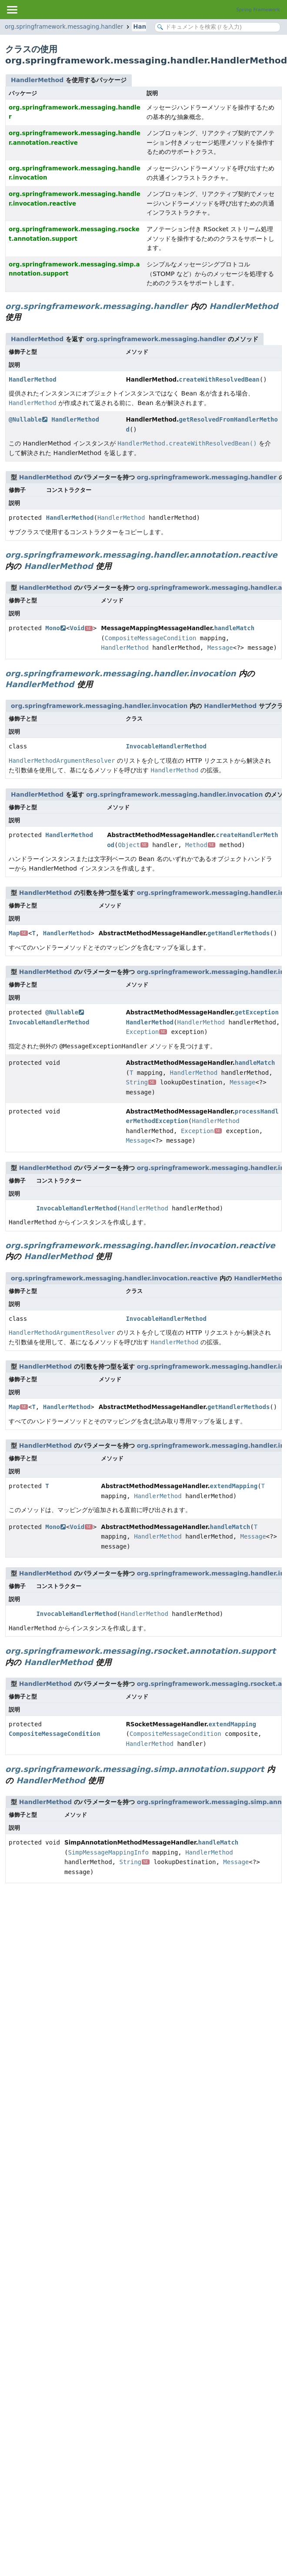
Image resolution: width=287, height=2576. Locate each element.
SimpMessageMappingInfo (108, 1852)
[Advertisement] (92, 1984)
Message (220, 647)
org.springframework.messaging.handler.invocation (120, 673)
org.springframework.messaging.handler (64, 26)
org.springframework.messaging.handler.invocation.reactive (140, 1245)
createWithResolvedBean (219, 379)
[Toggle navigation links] (11, 9)
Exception (146, 1031)
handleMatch (234, 628)
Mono (55, 628)
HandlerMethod (37, 79)
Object (133, 844)
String (141, 1082)
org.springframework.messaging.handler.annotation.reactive (141, 554)
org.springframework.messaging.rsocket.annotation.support (140, 1650)
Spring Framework (258, 10)
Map (18, 933)
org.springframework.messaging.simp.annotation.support (134, 1769)
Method (200, 844)
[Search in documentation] (217, 27)
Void (81, 628)
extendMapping (234, 1485)
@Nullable (28, 419)
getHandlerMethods (238, 933)
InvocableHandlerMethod (166, 746)
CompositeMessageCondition (151, 638)
